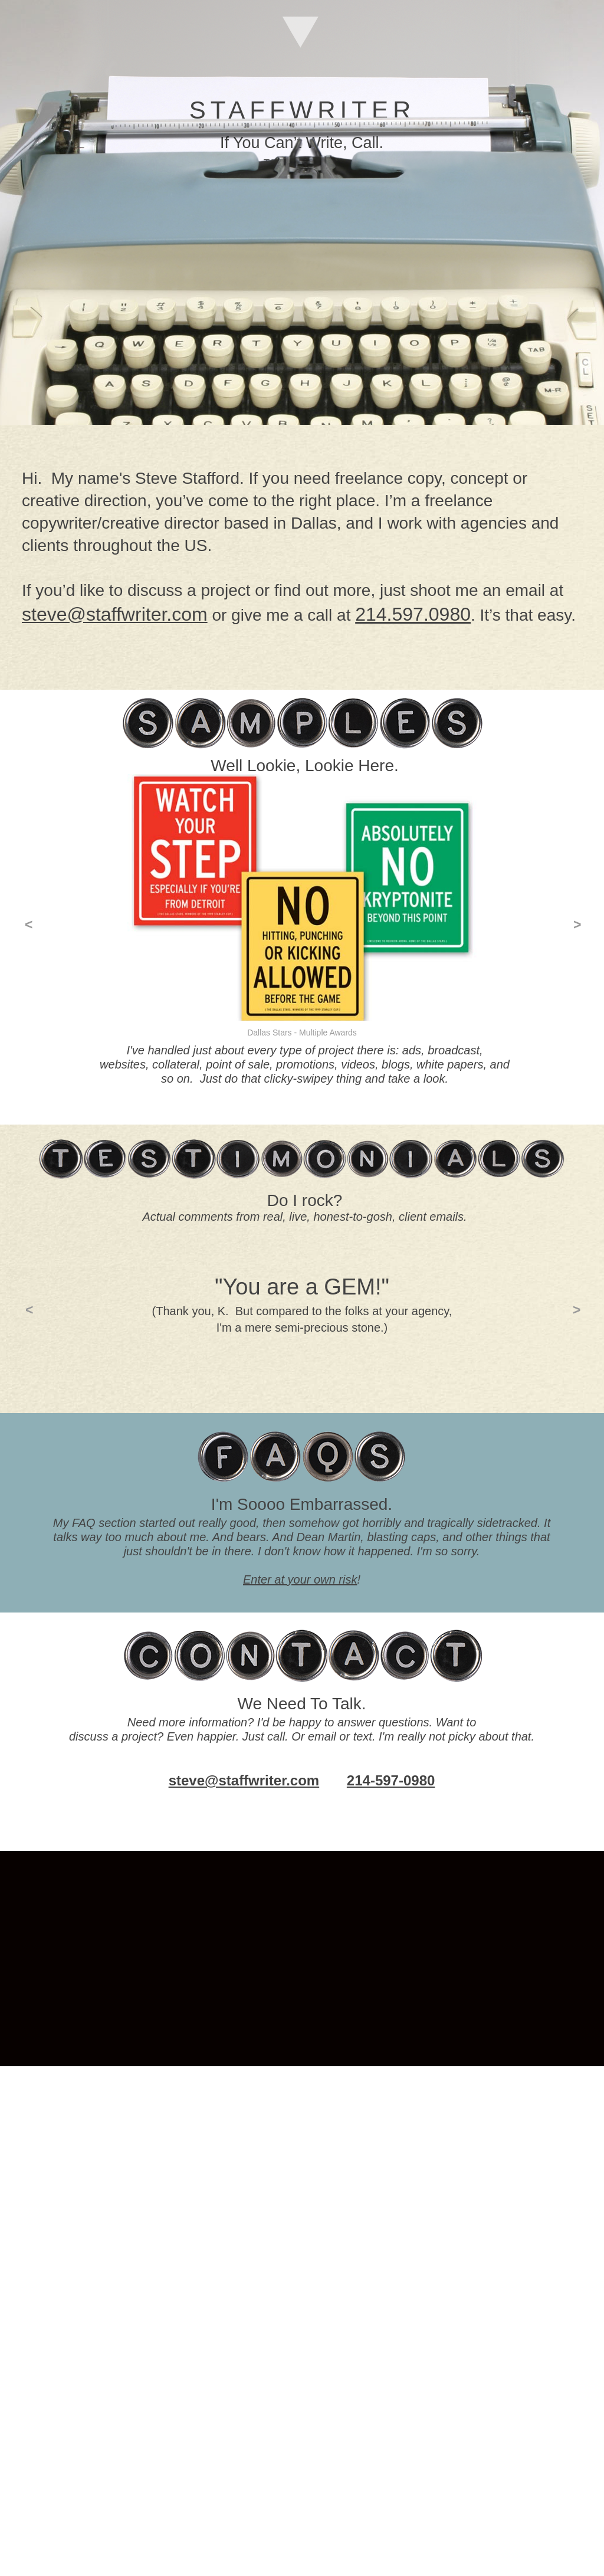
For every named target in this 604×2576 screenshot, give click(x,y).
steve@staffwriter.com (244, 1780)
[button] (28, 924)
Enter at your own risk (300, 1579)
